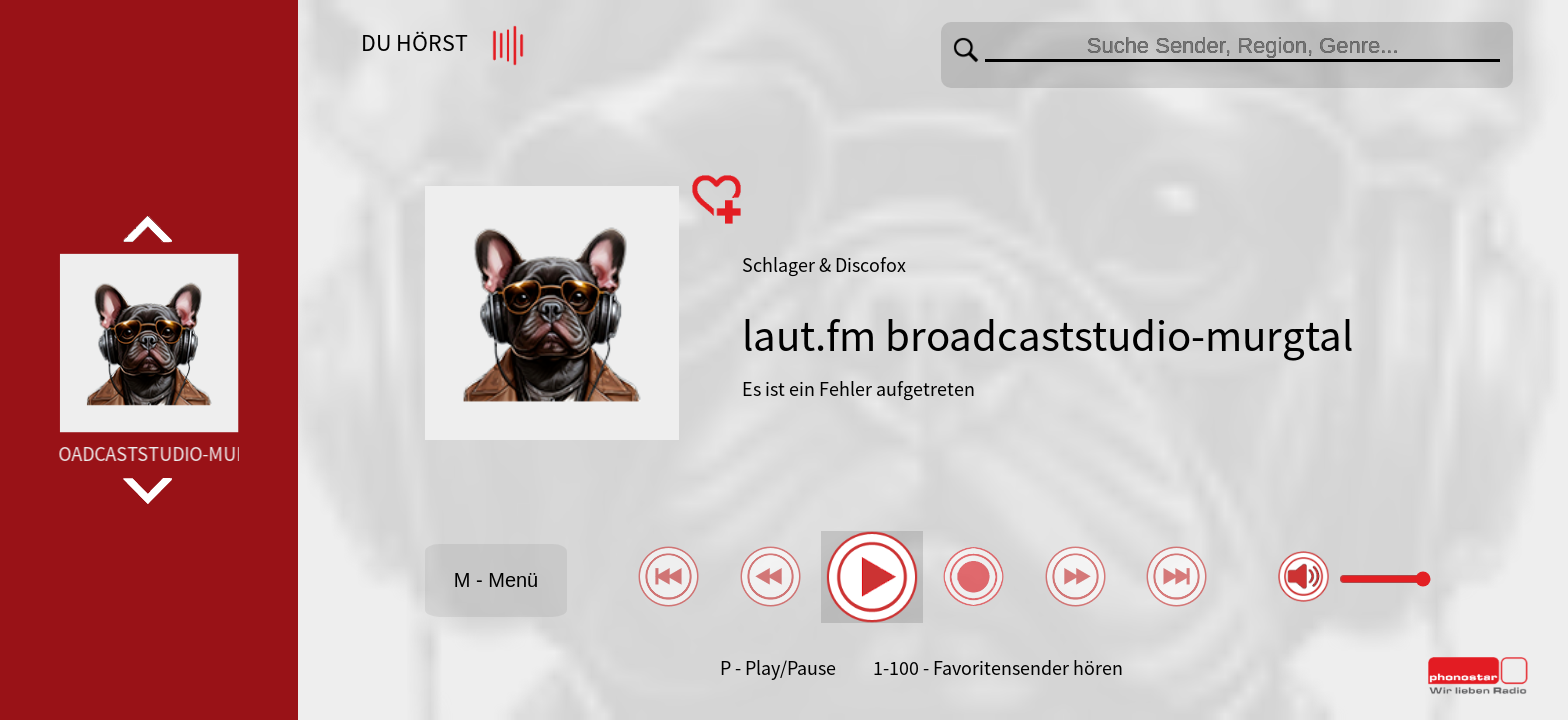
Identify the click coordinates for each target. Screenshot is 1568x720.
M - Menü (496, 580)
